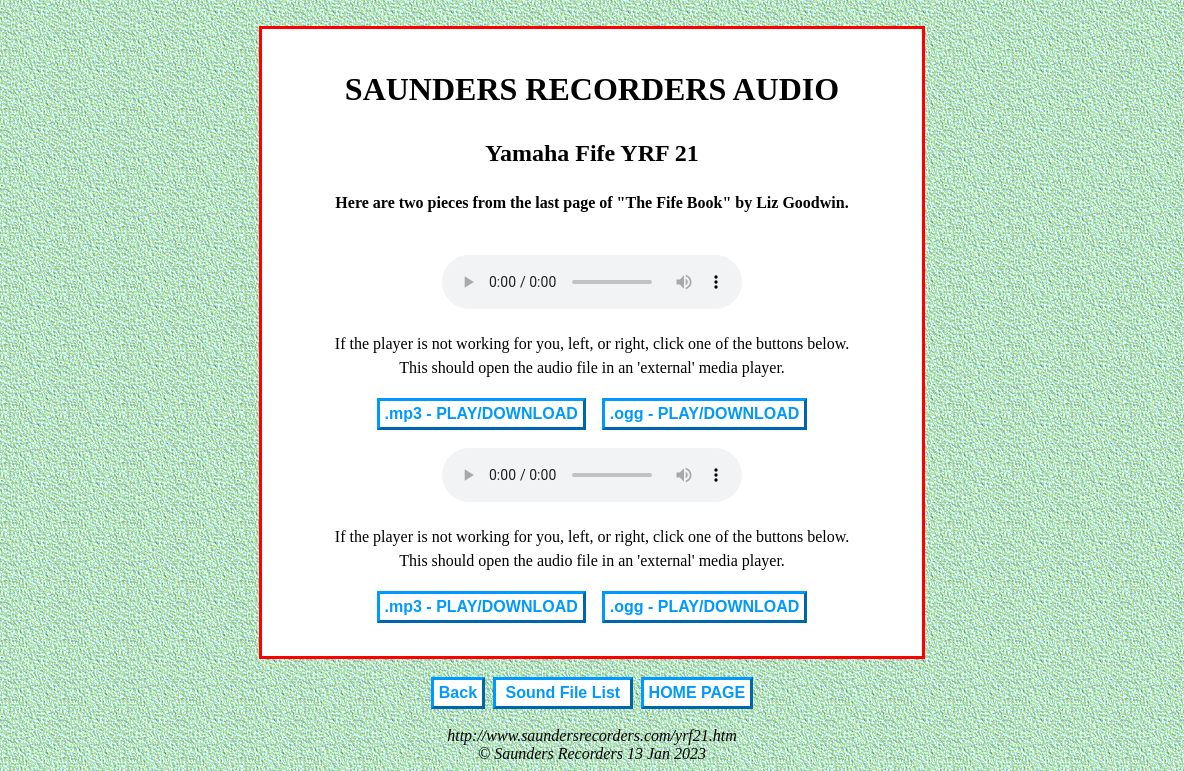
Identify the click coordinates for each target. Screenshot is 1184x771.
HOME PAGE (697, 692)
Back (458, 692)
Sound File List (563, 692)
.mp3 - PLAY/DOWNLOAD (481, 413)
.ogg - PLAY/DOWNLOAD (705, 413)
